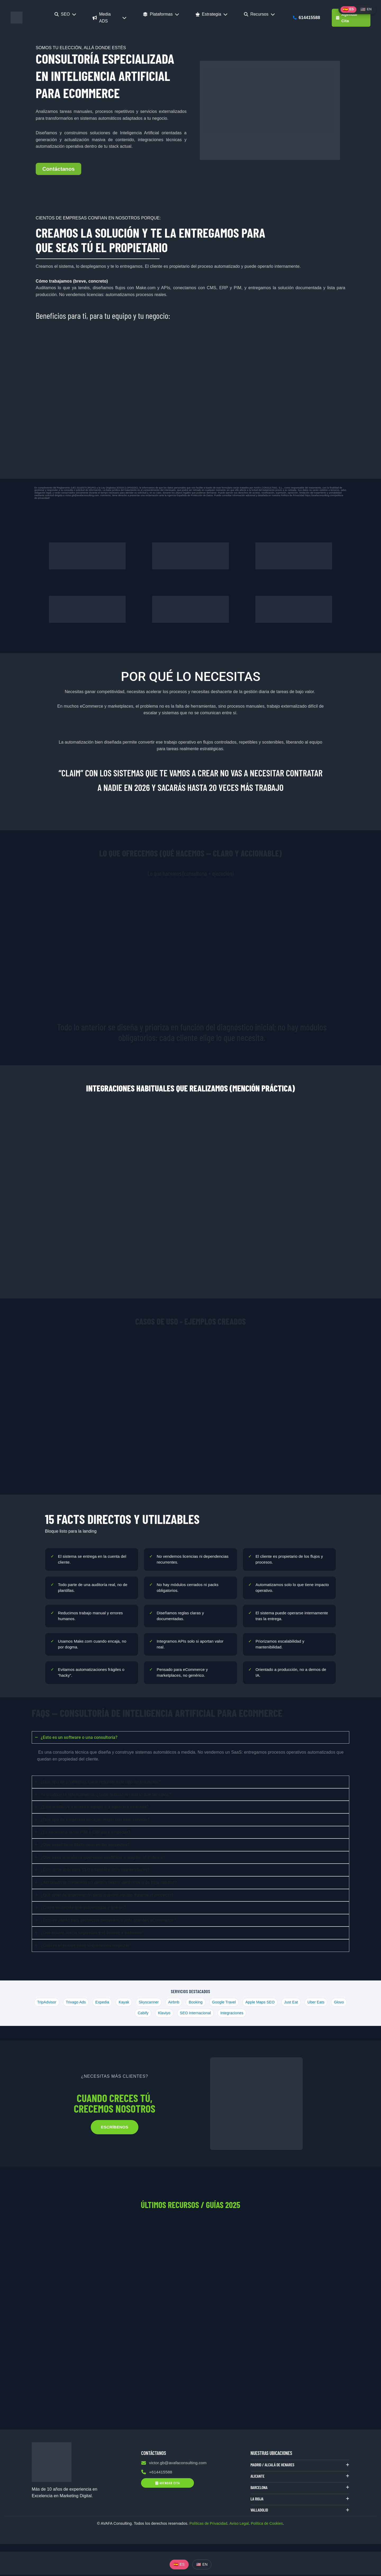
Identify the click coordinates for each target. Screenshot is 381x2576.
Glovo (131, 2013)
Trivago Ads (83, 2002)
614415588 (306, 17)
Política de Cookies (267, 2525)
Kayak (132, 2002)
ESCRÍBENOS (115, 2127)
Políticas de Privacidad (207, 2525)
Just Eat (303, 2002)
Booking (205, 2002)
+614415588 (157, 2474)
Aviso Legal (239, 2525)
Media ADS (109, 17)
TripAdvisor (53, 2002)
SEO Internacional (205, 2013)
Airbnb (183, 2002)
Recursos (259, 14)
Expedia (110, 2002)
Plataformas (161, 14)
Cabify (151, 2013)
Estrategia (212, 14)
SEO (65, 14)
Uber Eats (328, 2002)
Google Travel (234, 2002)
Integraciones (243, 2013)
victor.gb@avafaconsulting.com (174, 2464)
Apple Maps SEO (271, 2002)
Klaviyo (173, 2013)
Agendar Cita (347, 17)
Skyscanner (157, 2002)
